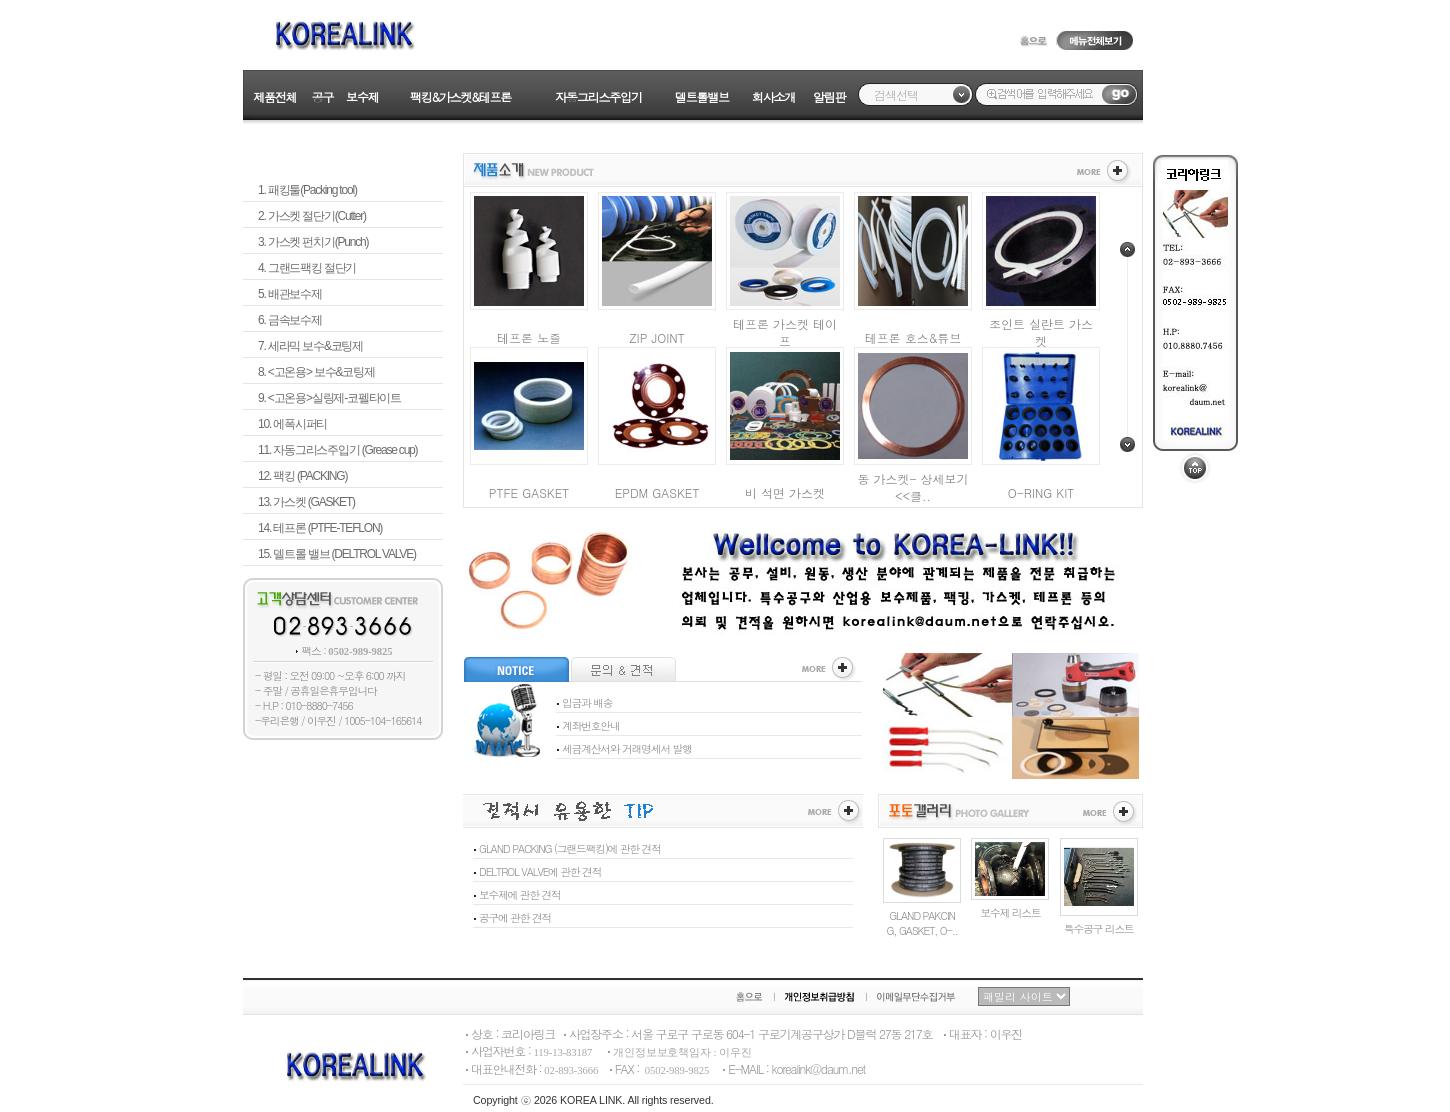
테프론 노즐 (529, 337)
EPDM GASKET (657, 492)
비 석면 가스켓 (785, 492)
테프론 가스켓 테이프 (785, 332)
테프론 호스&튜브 (913, 337)
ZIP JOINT (656, 337)
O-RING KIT (1041, 492)
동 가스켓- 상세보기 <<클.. (912, 487)
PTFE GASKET (529, 492)
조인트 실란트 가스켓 (1041, 332)
